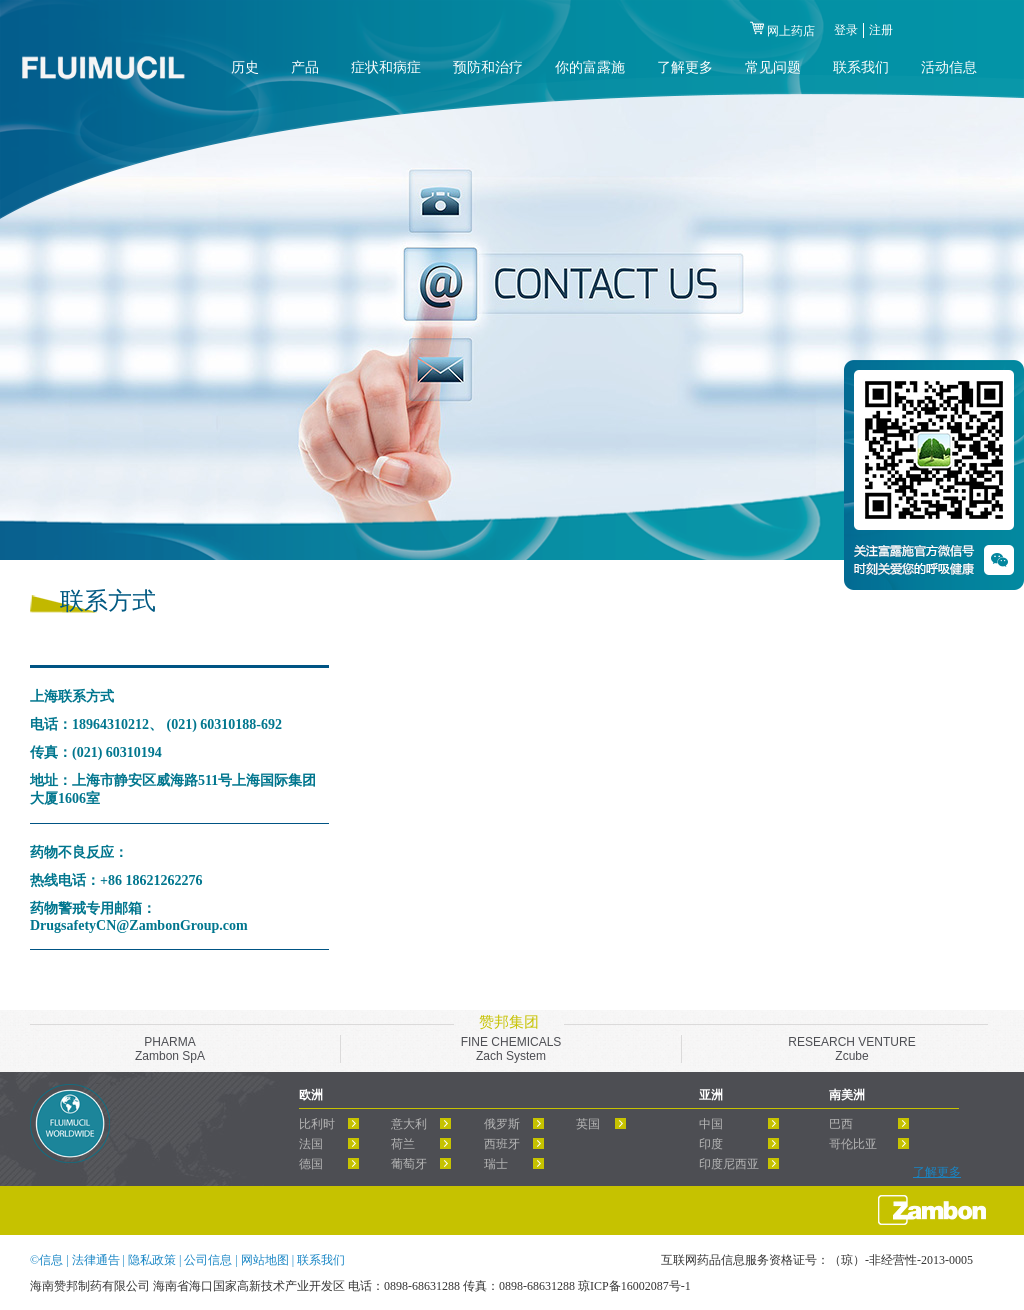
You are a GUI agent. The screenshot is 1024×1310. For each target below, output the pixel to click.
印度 (711, 1144)
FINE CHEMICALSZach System (511, 1049)
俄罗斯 (502, 1124)
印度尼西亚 (729, 1164)
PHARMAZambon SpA (170, 1049)
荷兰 (403, 1144)
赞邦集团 (509, 1022)
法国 (311, 1144)
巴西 (841, 1124)
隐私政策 (153, 1260)
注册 (881, 30)
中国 (711, 1124)
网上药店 (791, 31)
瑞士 (496, 1164)
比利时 (317, 1124)
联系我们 (321, 1260)
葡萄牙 (409, 1164)
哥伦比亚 (853, 1144)
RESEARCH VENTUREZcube (851, 1049)
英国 (588, 1124)
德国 (311, 1164)
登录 (846, 30)
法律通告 (97, 1260)
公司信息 (209, 1260)
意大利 (409, 1124)
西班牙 (502, 1144)
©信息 (46, 1260)
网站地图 (266, 1260)
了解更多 (937, 1172)
